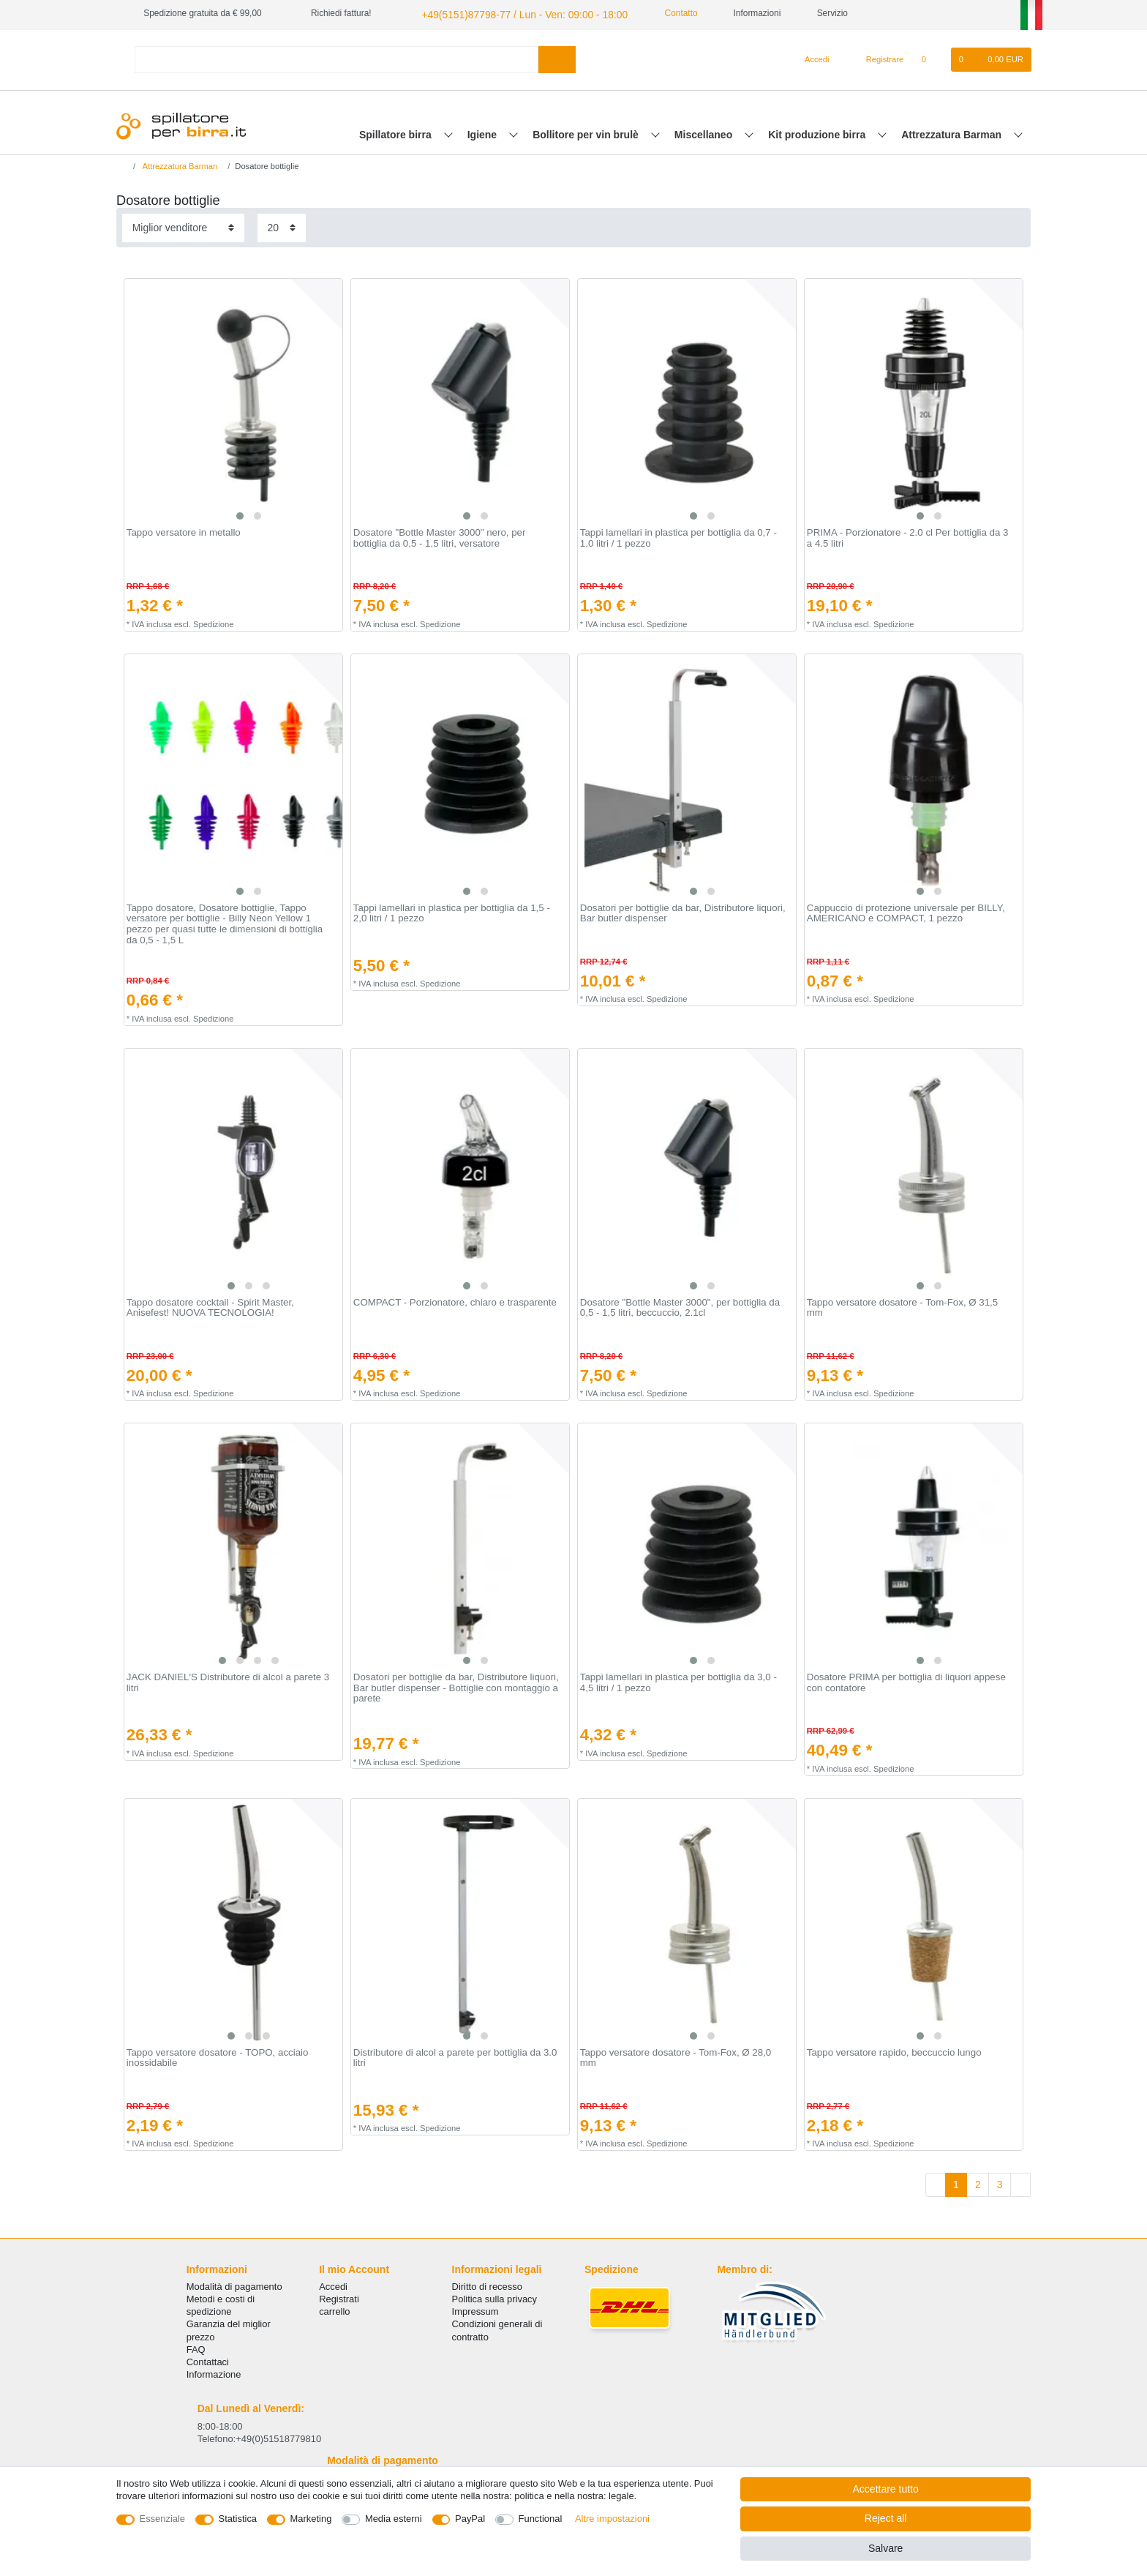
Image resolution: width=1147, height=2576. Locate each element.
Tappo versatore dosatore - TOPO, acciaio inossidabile (218, 2056)
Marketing (311, 2518)
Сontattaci (208, 2359)
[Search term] (336, 57)
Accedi (333, 2284)
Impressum (475, 2309)
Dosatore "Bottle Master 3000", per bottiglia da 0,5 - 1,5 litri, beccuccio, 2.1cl (680, 1306)
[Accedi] (811, 57)
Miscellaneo (704, 132)
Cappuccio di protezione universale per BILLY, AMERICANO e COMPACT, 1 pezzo (906, 911)
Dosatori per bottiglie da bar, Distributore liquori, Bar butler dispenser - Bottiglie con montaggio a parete (456, 1685)
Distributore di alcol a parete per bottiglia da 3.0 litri (455, 2056)
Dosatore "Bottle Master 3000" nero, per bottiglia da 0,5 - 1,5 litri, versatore (439, 536)
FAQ (196, 2347)
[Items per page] (281, 225)
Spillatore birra (397, 132)
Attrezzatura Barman (952, 132)
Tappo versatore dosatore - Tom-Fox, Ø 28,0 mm (675, 2056)
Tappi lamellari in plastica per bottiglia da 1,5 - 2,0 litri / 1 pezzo (451, 911)
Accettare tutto (886, 2489)
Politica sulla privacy (494, 2296)
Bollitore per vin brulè (587, 132)
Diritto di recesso (487, 2284)
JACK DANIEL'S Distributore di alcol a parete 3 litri (228, 1680)
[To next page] (1020, 2183)
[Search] (557, 57)
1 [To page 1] (956, 2182)
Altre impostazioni (612, 2518)
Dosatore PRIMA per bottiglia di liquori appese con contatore (906, 1680)
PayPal (470, 2518)
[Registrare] (876, 57)
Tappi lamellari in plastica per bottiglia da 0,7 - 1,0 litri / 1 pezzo (678, 536)
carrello (334, 2309)
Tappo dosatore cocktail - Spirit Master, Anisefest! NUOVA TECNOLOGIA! (210, 1306)
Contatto (655, 13)
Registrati (339, 2296)
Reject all (886, 2518)
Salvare (885, 2548)
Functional (541, 2518)
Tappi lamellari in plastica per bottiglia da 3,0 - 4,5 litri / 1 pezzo (678, 1680)
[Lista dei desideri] (931, 57)
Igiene (483, 132)
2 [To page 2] (978, 2182)
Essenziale (163, 2518)
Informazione (214, 2372)
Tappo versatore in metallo (184, 531)
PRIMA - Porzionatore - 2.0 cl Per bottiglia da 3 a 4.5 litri (908, 536)
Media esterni (393, 2518)
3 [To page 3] (1000, 2182)
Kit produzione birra (818, 132)
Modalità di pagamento (234, 2284)
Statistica (238, 2518)
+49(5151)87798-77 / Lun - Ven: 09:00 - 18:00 (508, 13)
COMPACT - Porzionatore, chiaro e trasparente (455, 1300)
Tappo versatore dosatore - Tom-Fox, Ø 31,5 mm (902, 1306)
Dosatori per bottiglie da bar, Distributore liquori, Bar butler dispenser (683, 911)
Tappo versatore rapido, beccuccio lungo (894, 2050)
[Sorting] (183, 225)
